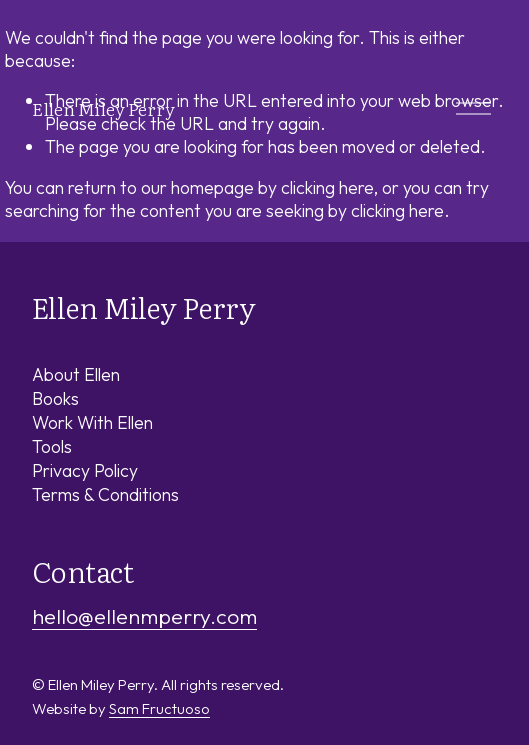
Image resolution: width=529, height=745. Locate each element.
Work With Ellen (92, 422)
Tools (52, 446)
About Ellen (76, 374)
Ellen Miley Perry (103, 108)
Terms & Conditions (105, 494)
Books (55, 398)
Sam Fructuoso (159, 708)
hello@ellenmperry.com (144, 616)
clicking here (327, 187)
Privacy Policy (85, 470)
